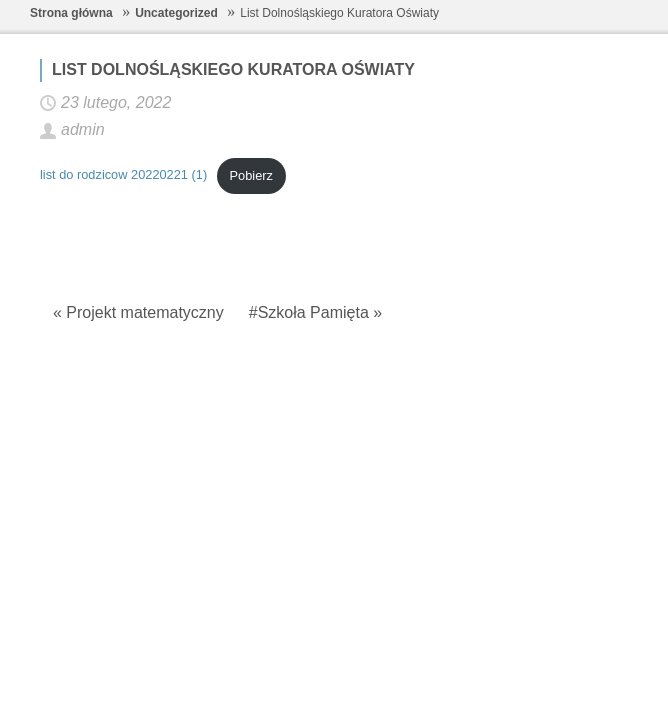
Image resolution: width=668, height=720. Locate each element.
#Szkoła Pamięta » (315, 312)
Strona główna (71, 13)
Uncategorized (176, 13)
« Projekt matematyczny (138, 312)
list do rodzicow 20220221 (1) (123, 175)
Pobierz (251, 175)
